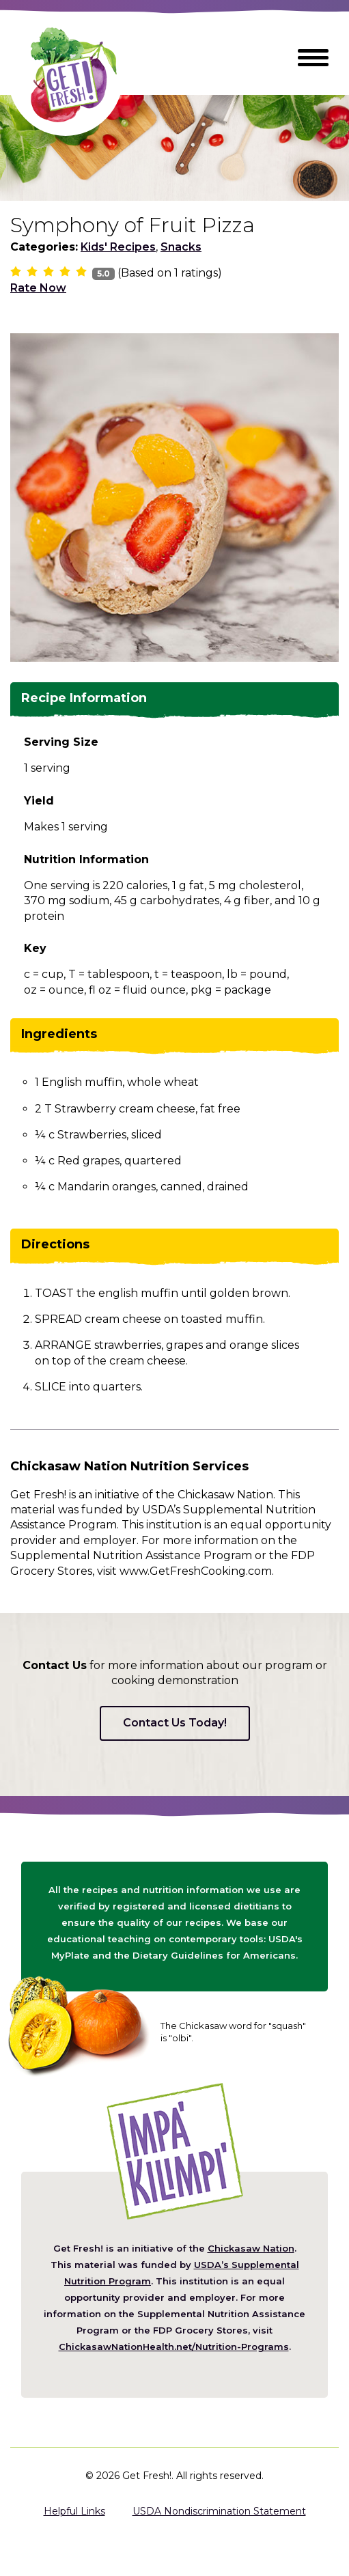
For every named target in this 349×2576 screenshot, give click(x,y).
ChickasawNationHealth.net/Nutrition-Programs (174, 2346)
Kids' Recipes (118, 246)
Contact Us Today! (175, 1722)
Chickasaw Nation (251, 2248)
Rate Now (38, 287)
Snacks (180, 246)
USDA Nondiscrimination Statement (219, 2511)
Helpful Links (74, 2511)
